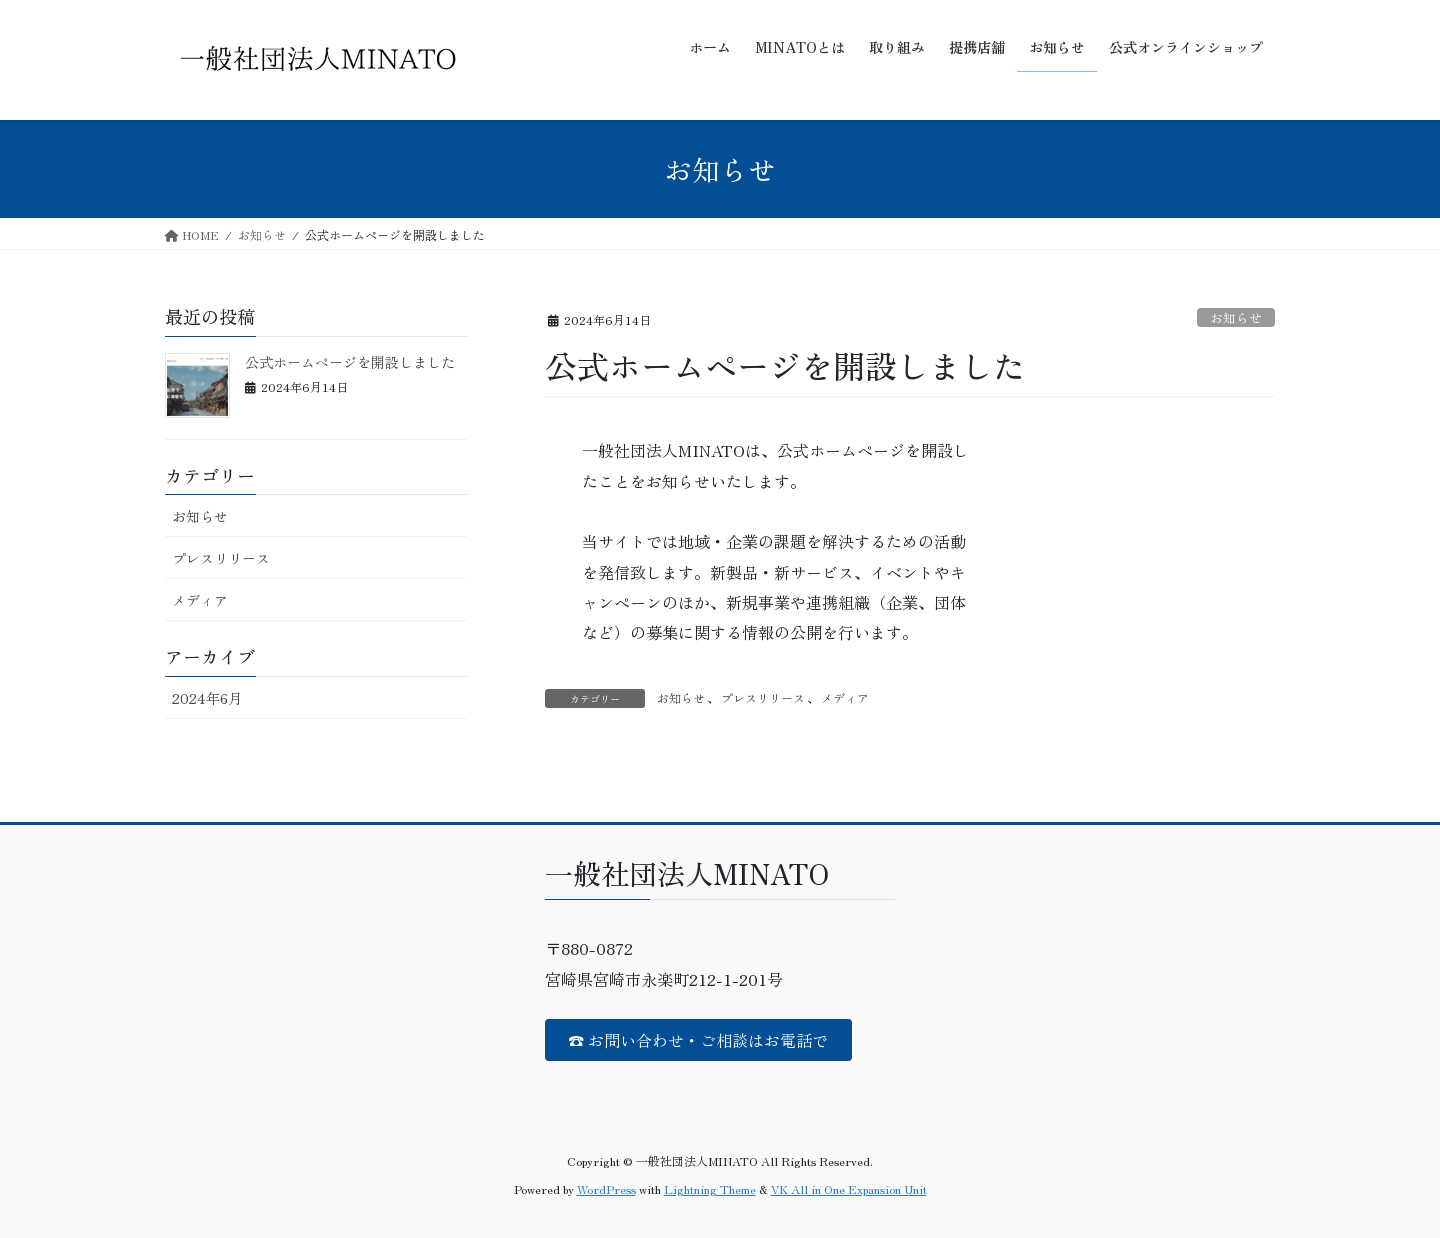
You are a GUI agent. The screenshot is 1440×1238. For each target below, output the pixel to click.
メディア (845, 697)
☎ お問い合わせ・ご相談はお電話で (698, 1040)
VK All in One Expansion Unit (849, 1188)
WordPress (606, 1188)
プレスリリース (763, 697)
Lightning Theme (710, 1188)
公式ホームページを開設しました (350, 362)
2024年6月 (207, 698)
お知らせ (1236, 317)
